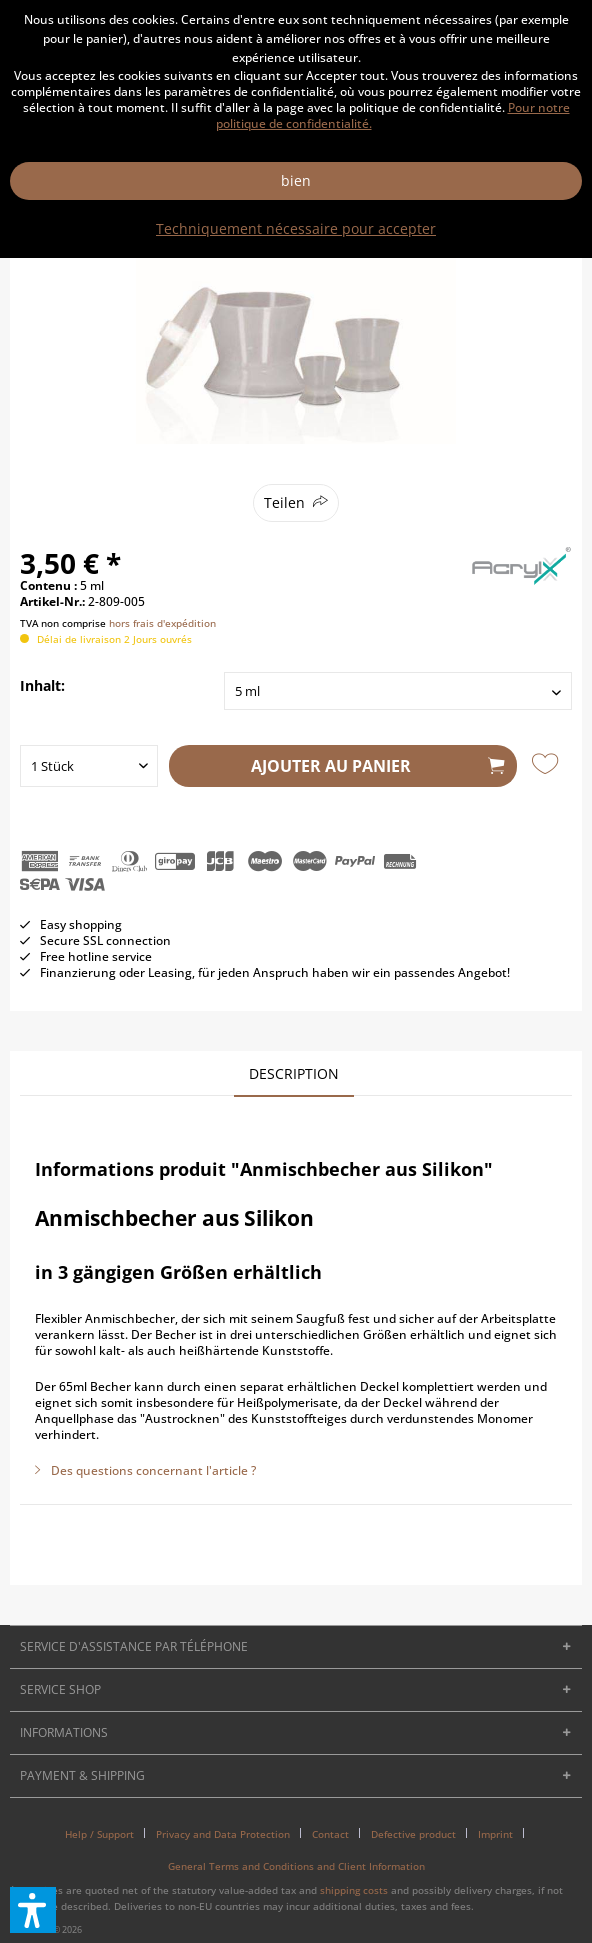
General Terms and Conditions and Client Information (296, 1866)
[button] (33, 1910)
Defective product (413, 1834)
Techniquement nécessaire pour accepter (296, 228)
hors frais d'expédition (162, 623)
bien (296, 180)
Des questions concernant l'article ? (145, 1470)
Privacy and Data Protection (223, 1834)
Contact (330, 1834)
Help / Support (99, 1834)
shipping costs (354, 1890)
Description (294, 1073)
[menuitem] (107, 1834)
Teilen (284, 502)
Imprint (495, 1834)
